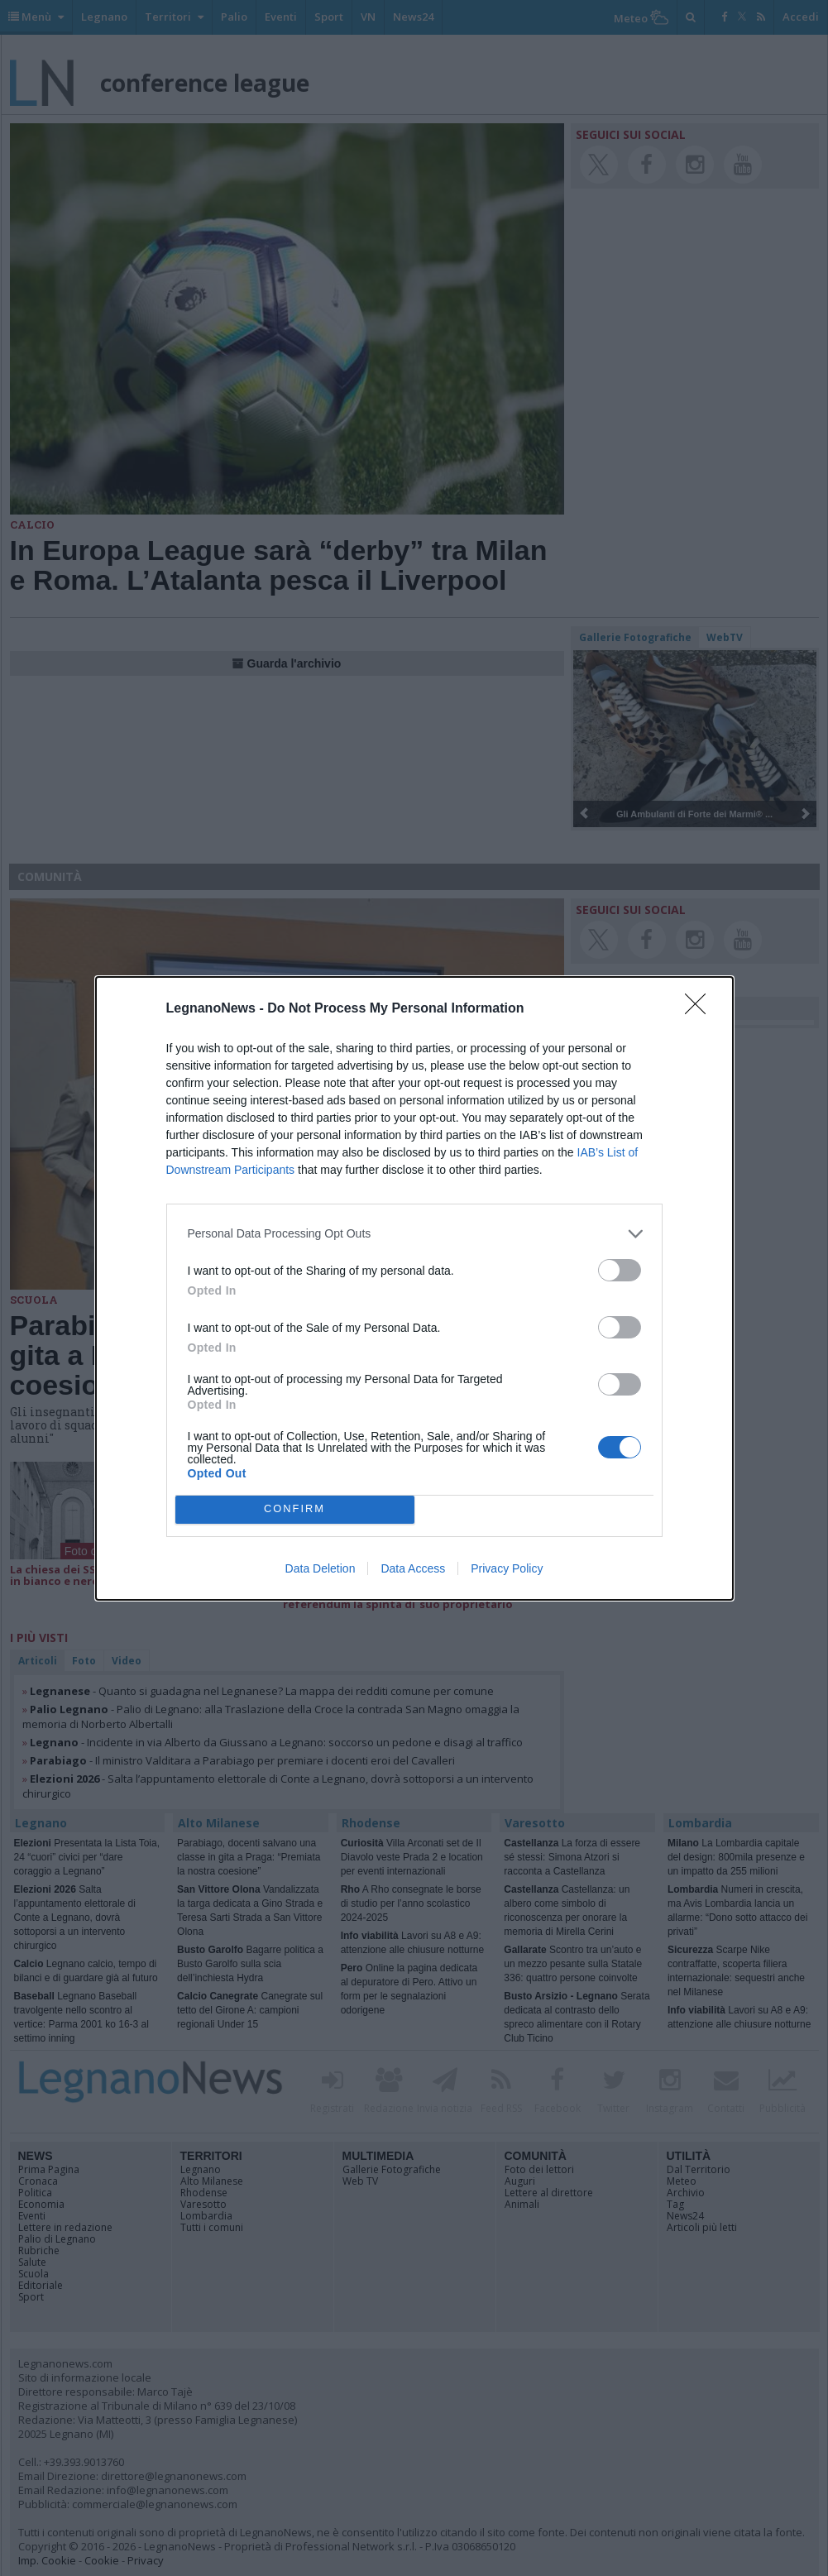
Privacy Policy (507, 1568)
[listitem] (414, 1234)
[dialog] (414, 1288)
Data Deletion (320, 1568)
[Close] (700, 1009)
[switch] (619, 1270)
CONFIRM (295, 1509)
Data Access (412, 1568)
